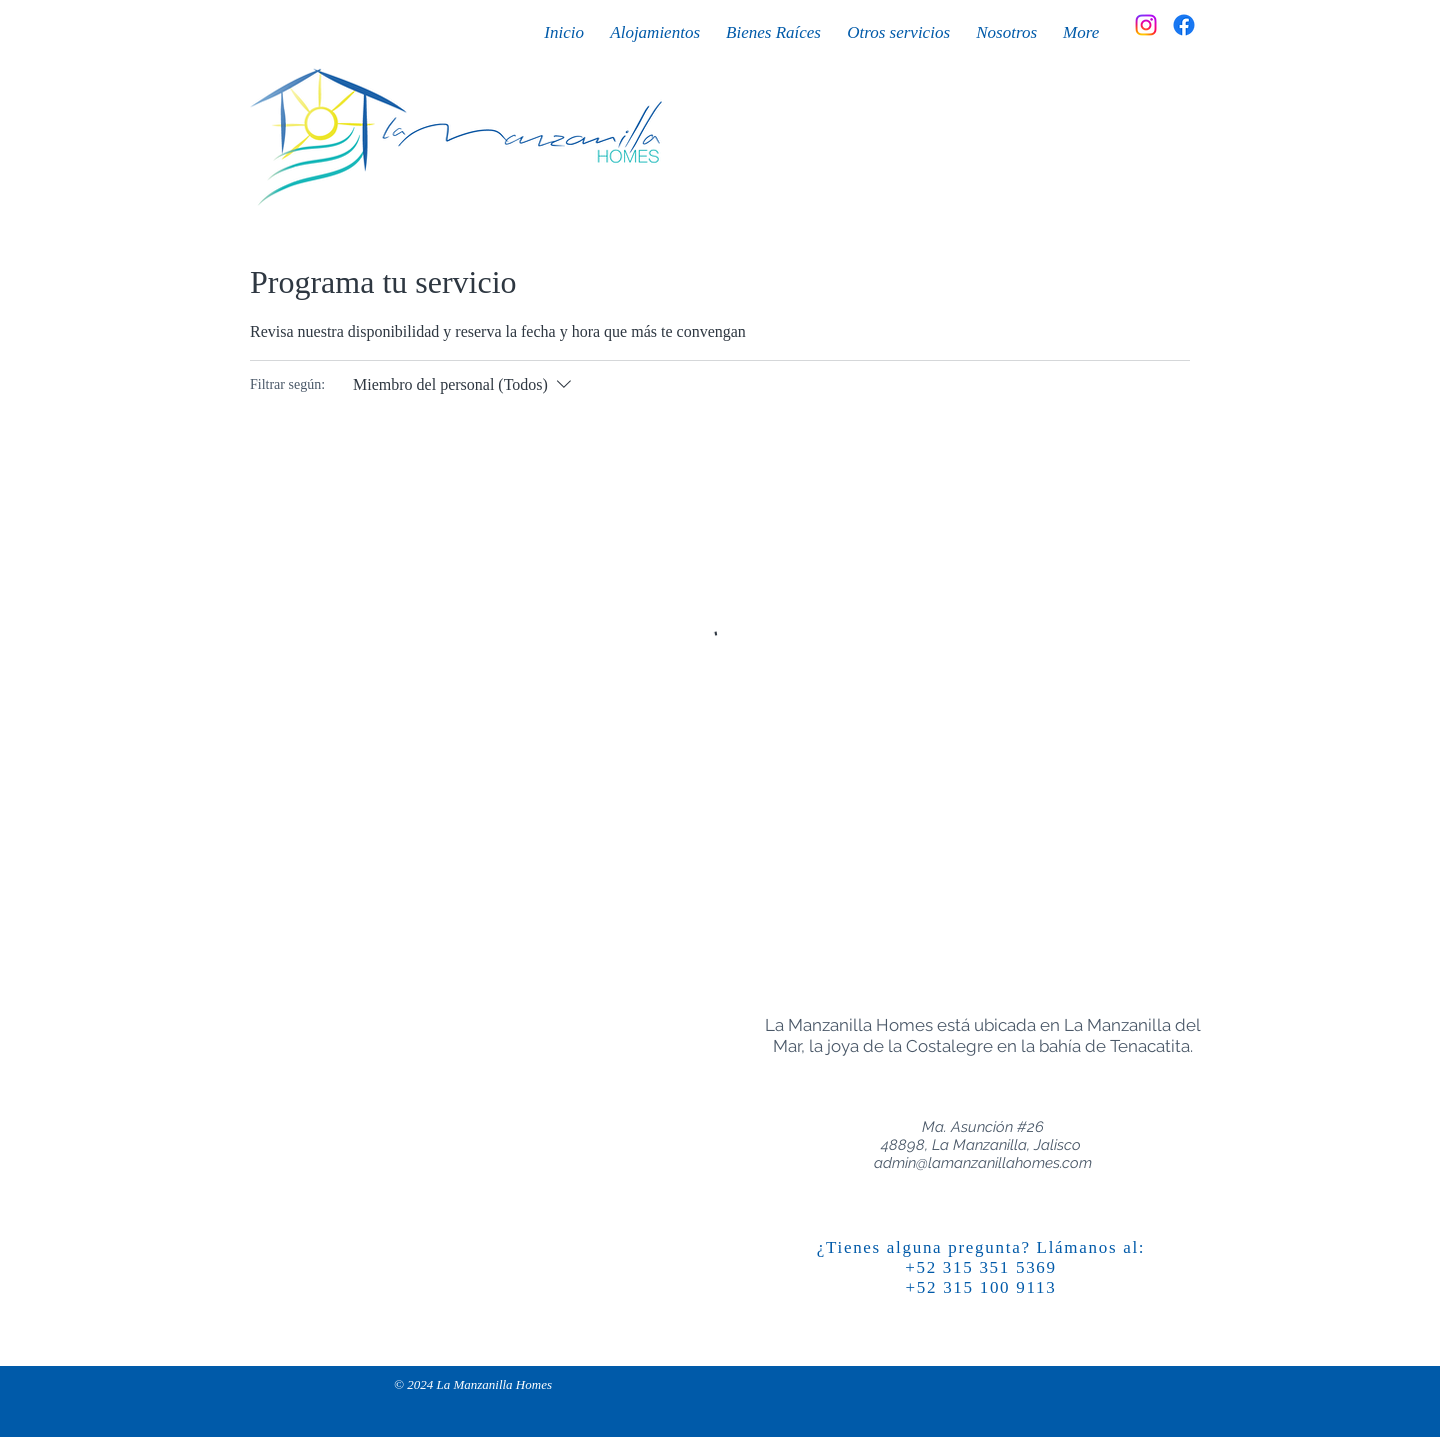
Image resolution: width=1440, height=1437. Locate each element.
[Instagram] (1146, 25)
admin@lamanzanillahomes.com (983, 1163)
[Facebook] (1184, 25)
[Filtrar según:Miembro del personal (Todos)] (464, 385)
